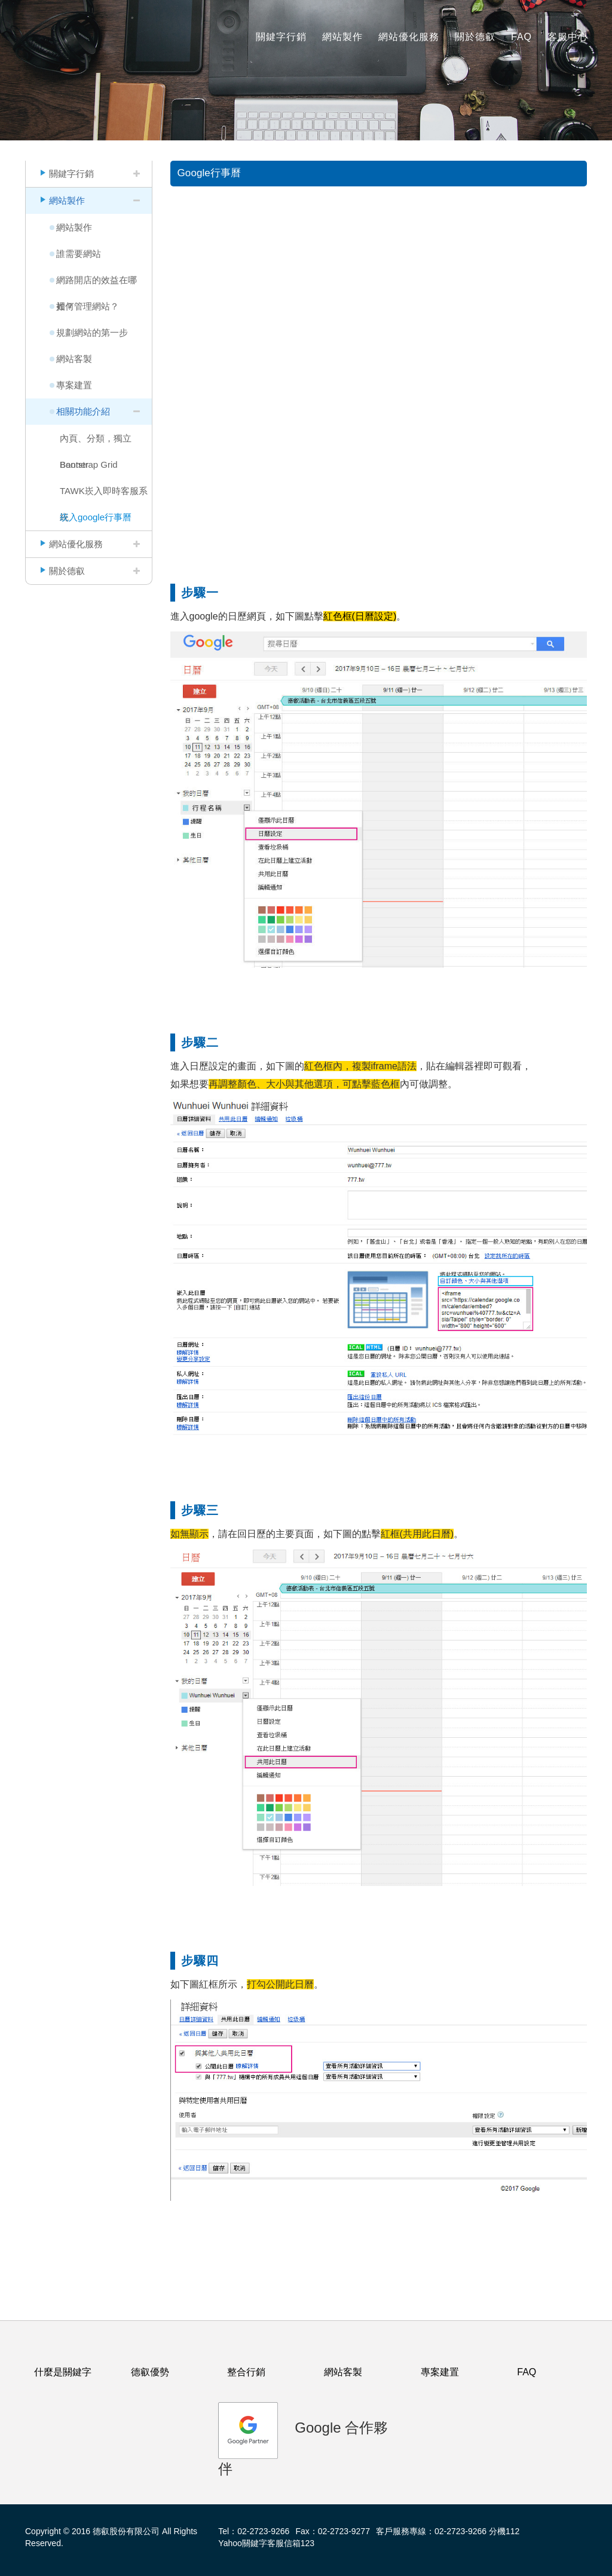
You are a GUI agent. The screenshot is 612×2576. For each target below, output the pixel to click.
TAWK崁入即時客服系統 (104, 495)
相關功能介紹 (83, 411)
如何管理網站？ (87, 306)
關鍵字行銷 (281, 37)
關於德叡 (475, 37)
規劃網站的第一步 (92, 332)
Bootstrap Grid (89, 464)
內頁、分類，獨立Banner (95, 442)
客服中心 (567, 37)
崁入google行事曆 (95, 517)
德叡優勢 (150, 2372)
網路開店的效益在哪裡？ (96, 284)
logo (49, 30)
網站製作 (342, 37)
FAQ (521, 37)
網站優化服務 (408, 37)
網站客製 (74, 359)
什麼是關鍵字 (62, 2372)
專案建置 (74, 385)
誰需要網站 (78, 254)
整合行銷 (246, 2372)
